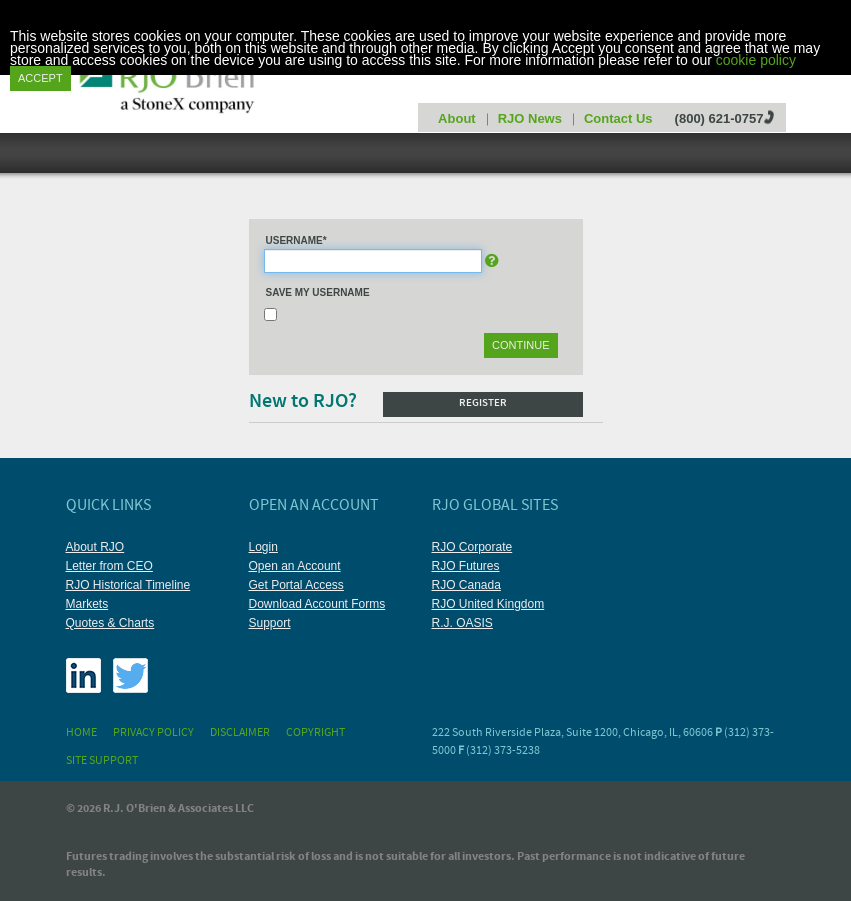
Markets (87, 604)
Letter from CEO (109, 566)
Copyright (315, 733)
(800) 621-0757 (719, 118)
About (457, 118)
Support (270, 623)
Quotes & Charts (110, 623)
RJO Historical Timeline (128, 585)
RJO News (530, 118)
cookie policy (756, 60)
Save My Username (318, 292)
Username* (296, 240)
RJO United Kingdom (488, 604)
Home (81, 733)
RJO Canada (466, 585)
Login (263, 547)
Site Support (102, 761)
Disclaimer (240, 733)
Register (483, 403)
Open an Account (295, 566)
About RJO (95, 547)
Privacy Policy (153, 733)
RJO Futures (466, 566)
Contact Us (618, 118)
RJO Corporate (472, 547)
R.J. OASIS (462, 623)
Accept (40, 78)
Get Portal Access (296, 585)
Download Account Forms (317, 604)
